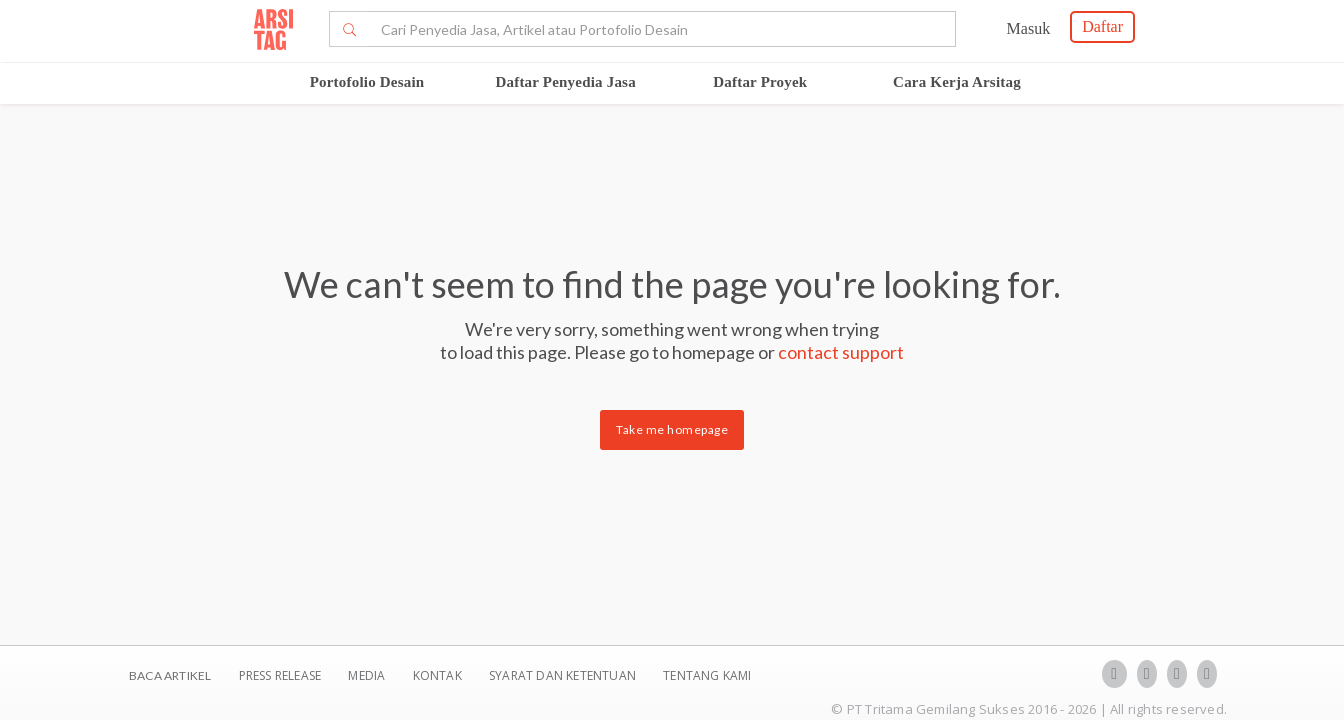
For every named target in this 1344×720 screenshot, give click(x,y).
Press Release (279, 675)
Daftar (1102, 26)
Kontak (439, 675)
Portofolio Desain (367, 82)
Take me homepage (672, 429)
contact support (841, 352)
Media (368, 675)
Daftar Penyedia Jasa (565, 82)
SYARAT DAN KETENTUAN (564, 675)
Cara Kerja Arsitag (957, 82)
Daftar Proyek (760, 82)
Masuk (1029, 28)
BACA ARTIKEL (170, 675)
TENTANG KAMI (707, 675)
